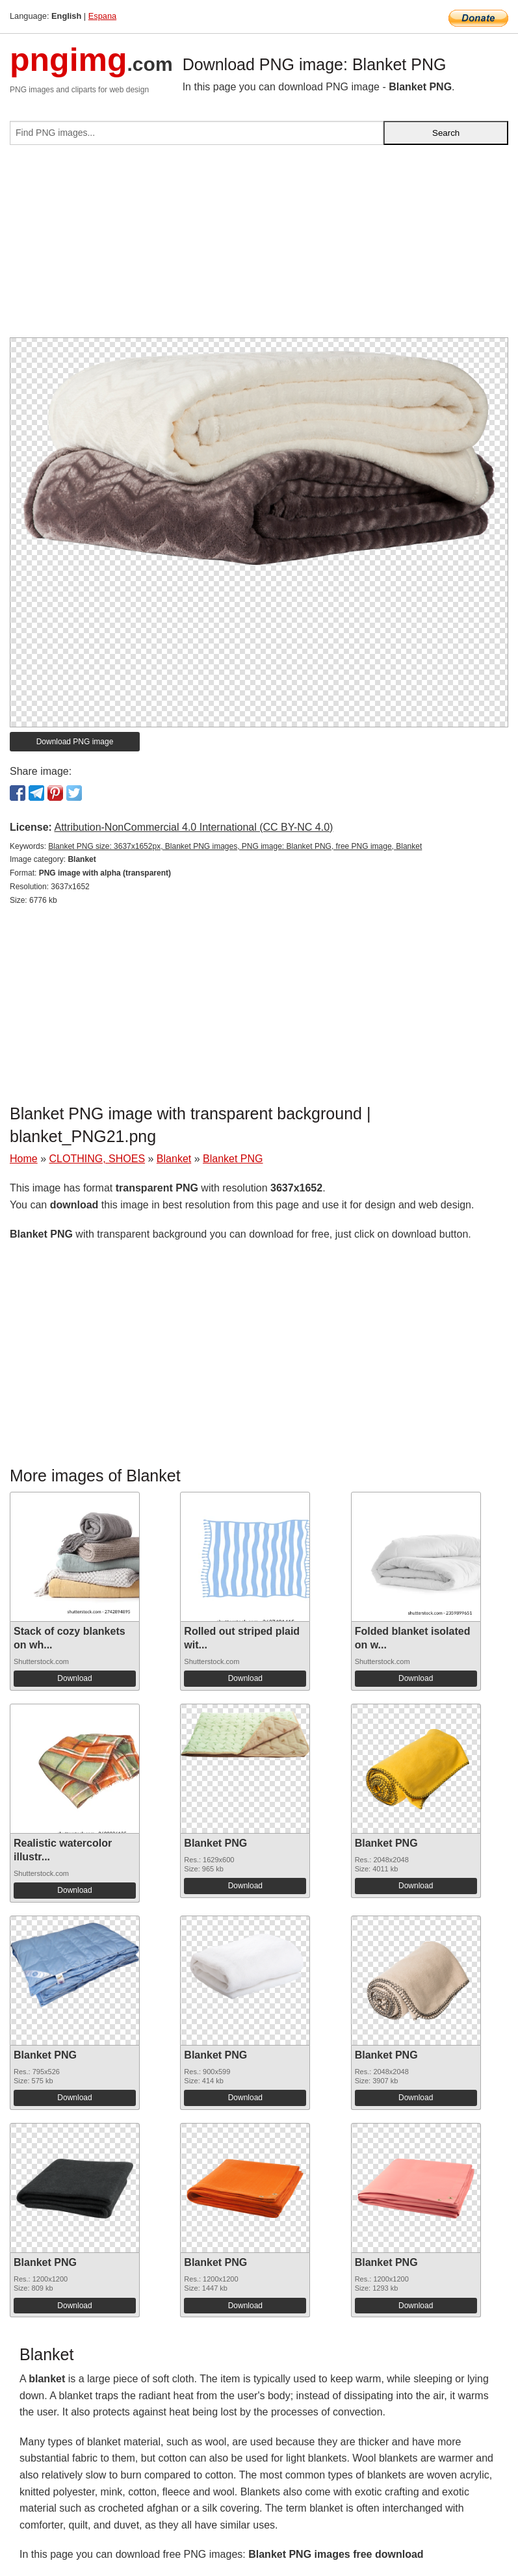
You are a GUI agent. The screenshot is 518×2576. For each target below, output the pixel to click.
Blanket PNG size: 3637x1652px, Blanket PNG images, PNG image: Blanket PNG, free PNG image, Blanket (235, 846)
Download (74, 1678)
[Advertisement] (259, 246)
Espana (102, 16)
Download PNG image (75, 741)
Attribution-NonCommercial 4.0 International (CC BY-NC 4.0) (193, 827)
